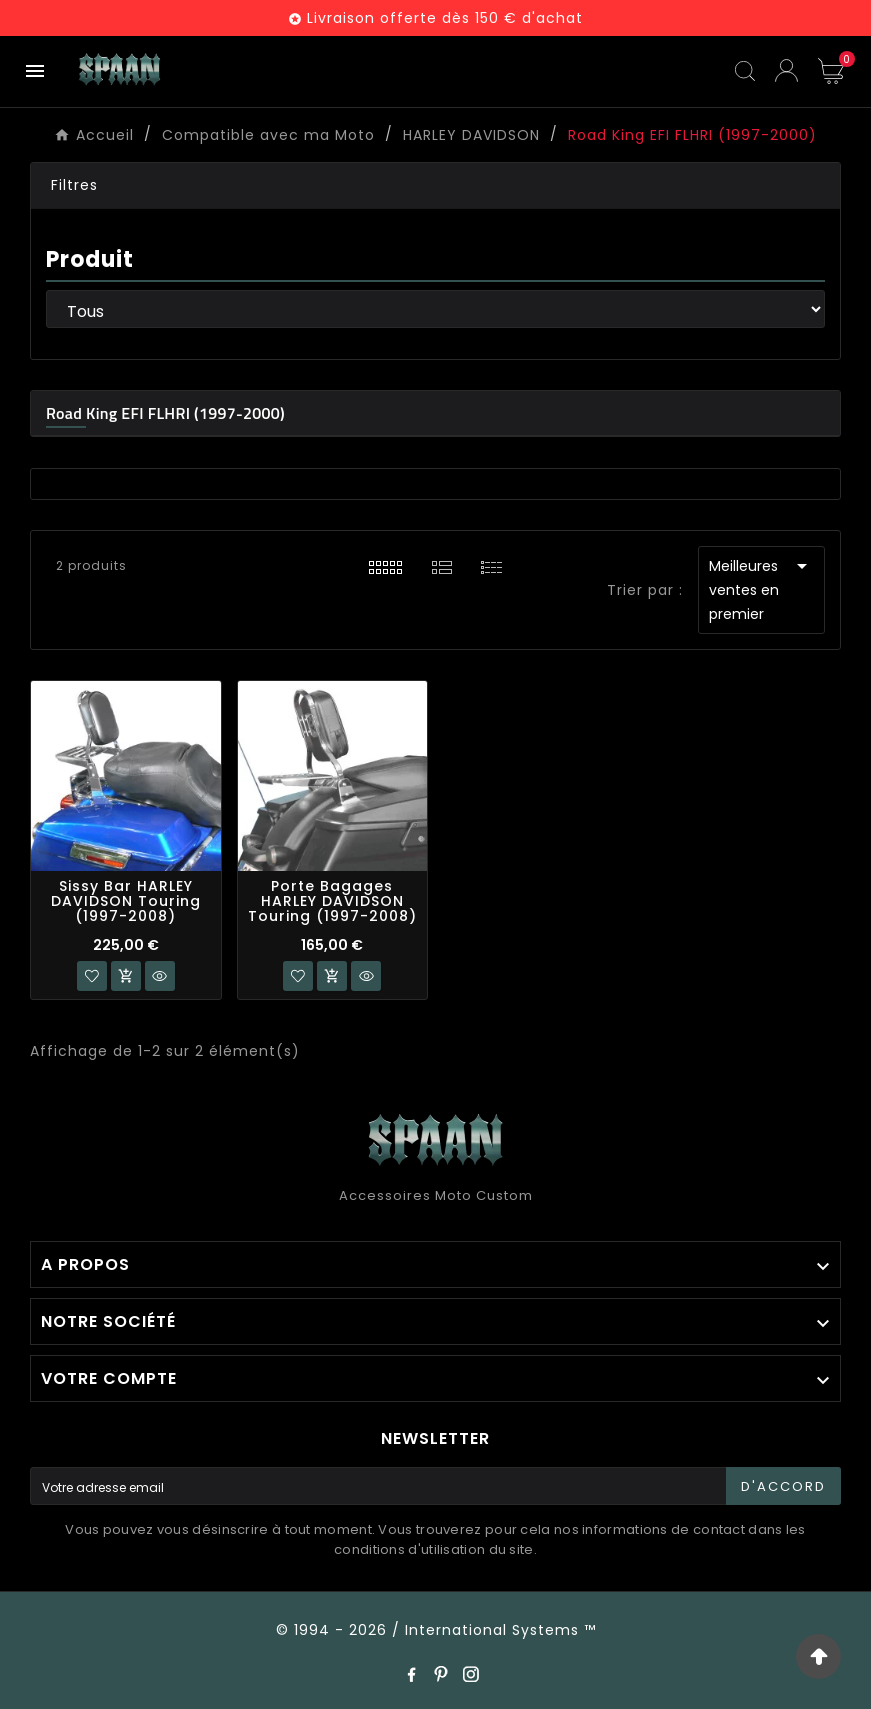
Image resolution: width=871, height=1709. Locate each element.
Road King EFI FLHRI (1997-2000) (165, 413)
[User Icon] (786, 70)
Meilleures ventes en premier (761, 589)
